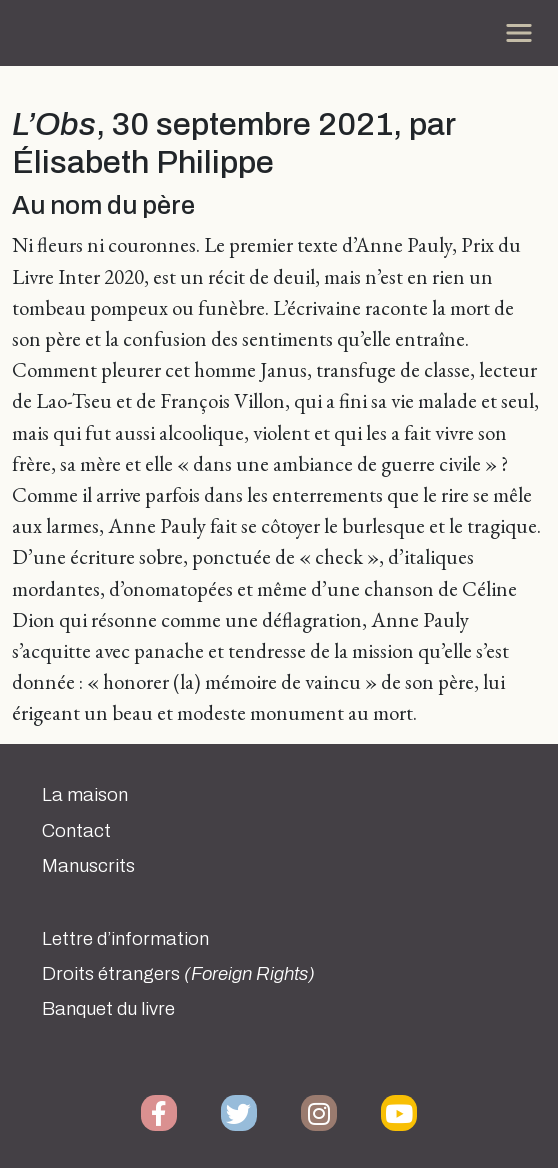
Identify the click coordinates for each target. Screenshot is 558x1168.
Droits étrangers (178, 974)
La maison (85, 795)
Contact (76, 831)
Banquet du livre (108, 1009)
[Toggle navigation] (519, 33)
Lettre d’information (125, 939)
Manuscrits (88, 866)
